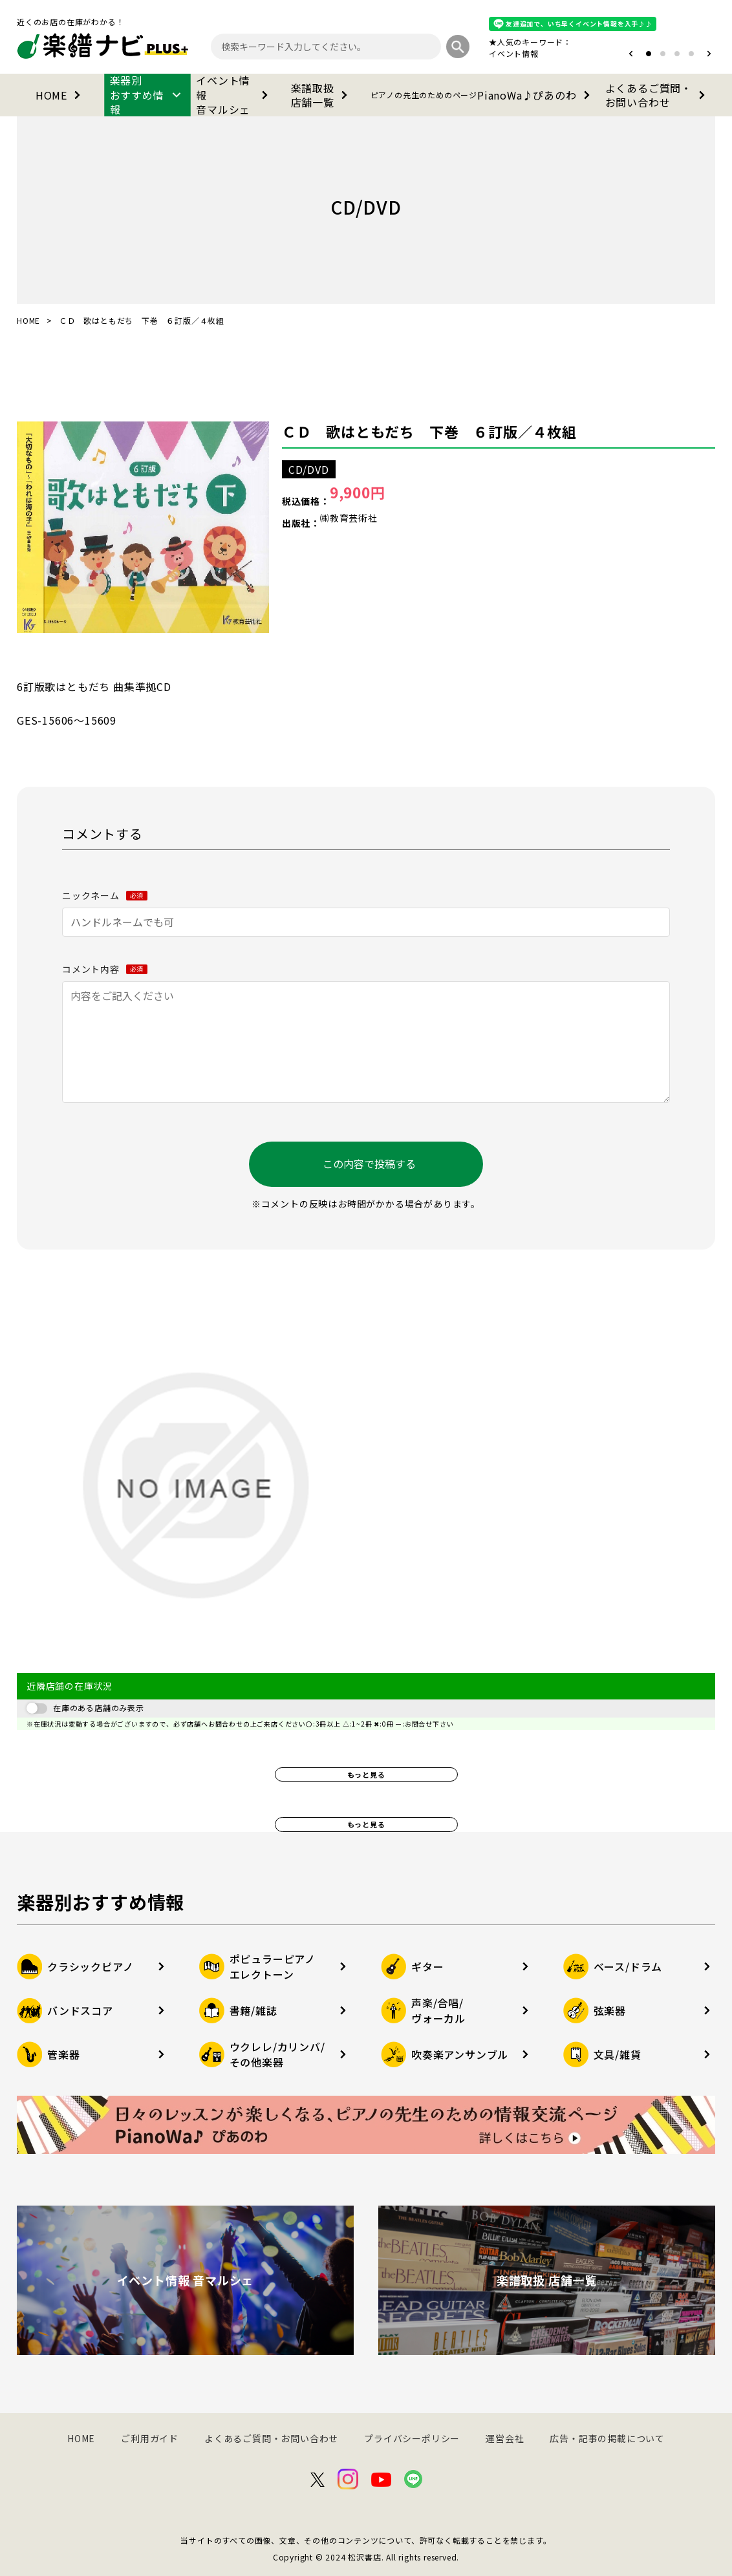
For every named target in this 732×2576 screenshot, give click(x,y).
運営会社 (505, 2438)
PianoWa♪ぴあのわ (483, 95)
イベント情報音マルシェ (234, 95)
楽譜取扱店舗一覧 (321, 95)
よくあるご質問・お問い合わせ (657, 95)
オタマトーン (474, 53)
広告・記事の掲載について (607, 2438)
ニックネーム (104, 895)
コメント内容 (104, 969)
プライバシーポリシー (412, 2438)
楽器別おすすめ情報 (148, 95)
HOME (60, 95)
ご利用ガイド (149, 2438)
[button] (631, 53)
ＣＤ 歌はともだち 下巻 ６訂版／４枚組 (429, 431)
